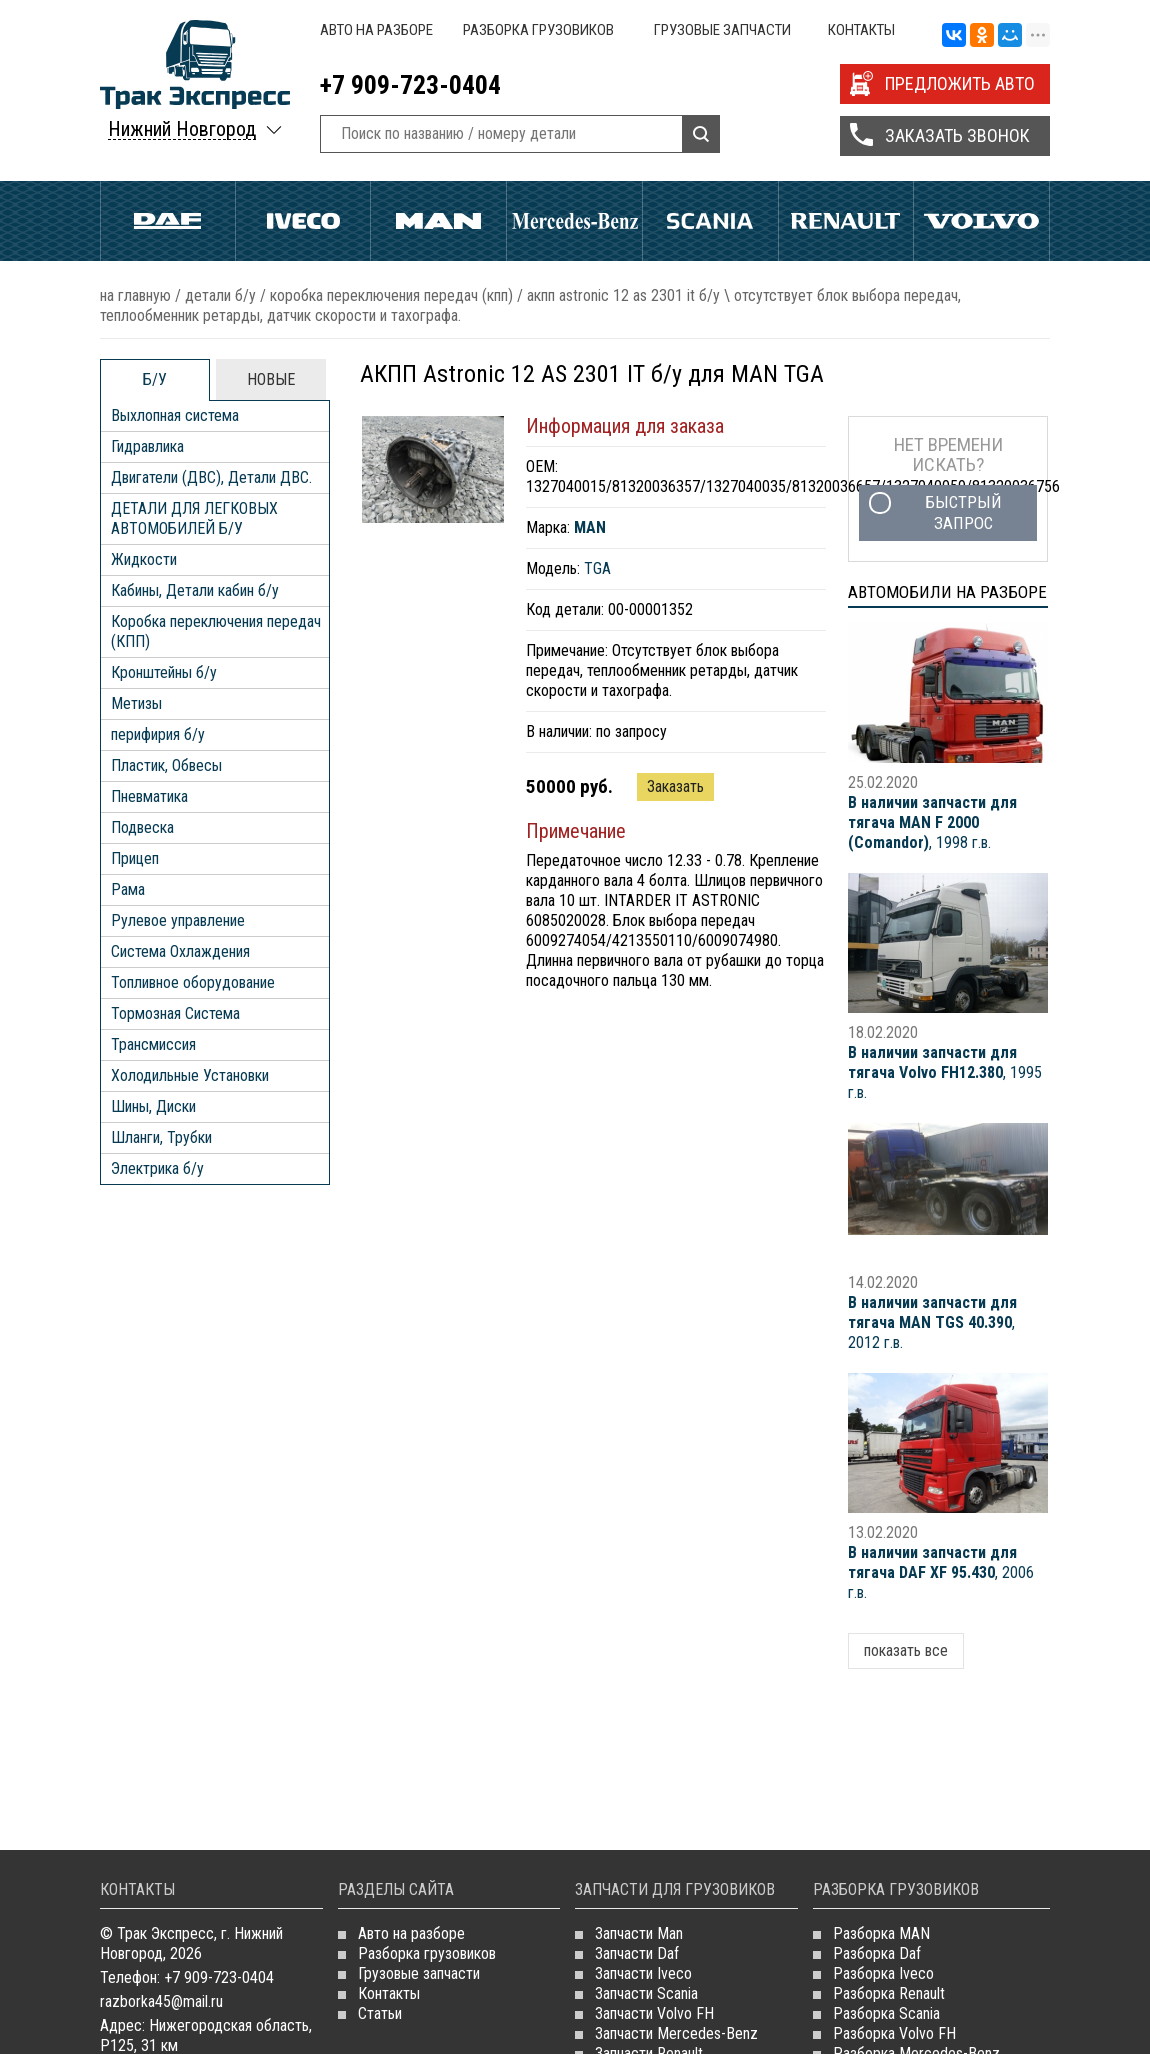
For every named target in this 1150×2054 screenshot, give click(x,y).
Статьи (380, 2013)
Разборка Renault (889, 1993)
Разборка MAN (881, 1933)
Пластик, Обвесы (166, 765)
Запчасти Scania (646, 1993)
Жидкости (144, 559)
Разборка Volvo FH (894, 2033)
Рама (128, 889)
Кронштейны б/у (164, 672)
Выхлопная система (175, 415)
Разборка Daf (877, 1953)
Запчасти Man (639, 1933)
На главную (135, 295)
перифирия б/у (158, 734)
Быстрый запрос (963, 512)
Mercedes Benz (574, 221)
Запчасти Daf (637, 1953)
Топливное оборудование (193, 982)
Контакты (861, 30)
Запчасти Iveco (643, 1973)
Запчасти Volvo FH (654, 2013)
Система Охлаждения (180, 951)
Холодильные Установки (190, 1075)
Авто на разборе (376, 30)
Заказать (675, 786)
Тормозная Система (175, 1013)
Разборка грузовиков (538, 30)
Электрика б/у (157, 1168)
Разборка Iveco (883, 1973)
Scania (710, 221)
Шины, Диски (153, 1106)
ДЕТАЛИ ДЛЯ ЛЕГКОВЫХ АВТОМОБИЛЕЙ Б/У (194, 518)
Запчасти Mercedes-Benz (676, 2033)
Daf (168, 221)
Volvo (981, 221)
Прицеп (135, 858)
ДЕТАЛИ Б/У (220, 295)
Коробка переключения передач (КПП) (391, 295)
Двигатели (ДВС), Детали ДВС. (211, 477)
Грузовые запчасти (722, 30)
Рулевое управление (178, 920)
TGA (597, 568)
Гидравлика (147, 446)
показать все (906, 1650)
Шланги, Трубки (161, 1137)
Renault (846, 221)
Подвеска (142, 827)
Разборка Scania (886, 2013)
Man (438, 221)
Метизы (136, 703)
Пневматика (149, 796)
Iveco (303, 221)
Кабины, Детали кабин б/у (195, 590)
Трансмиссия (153, 1044)
